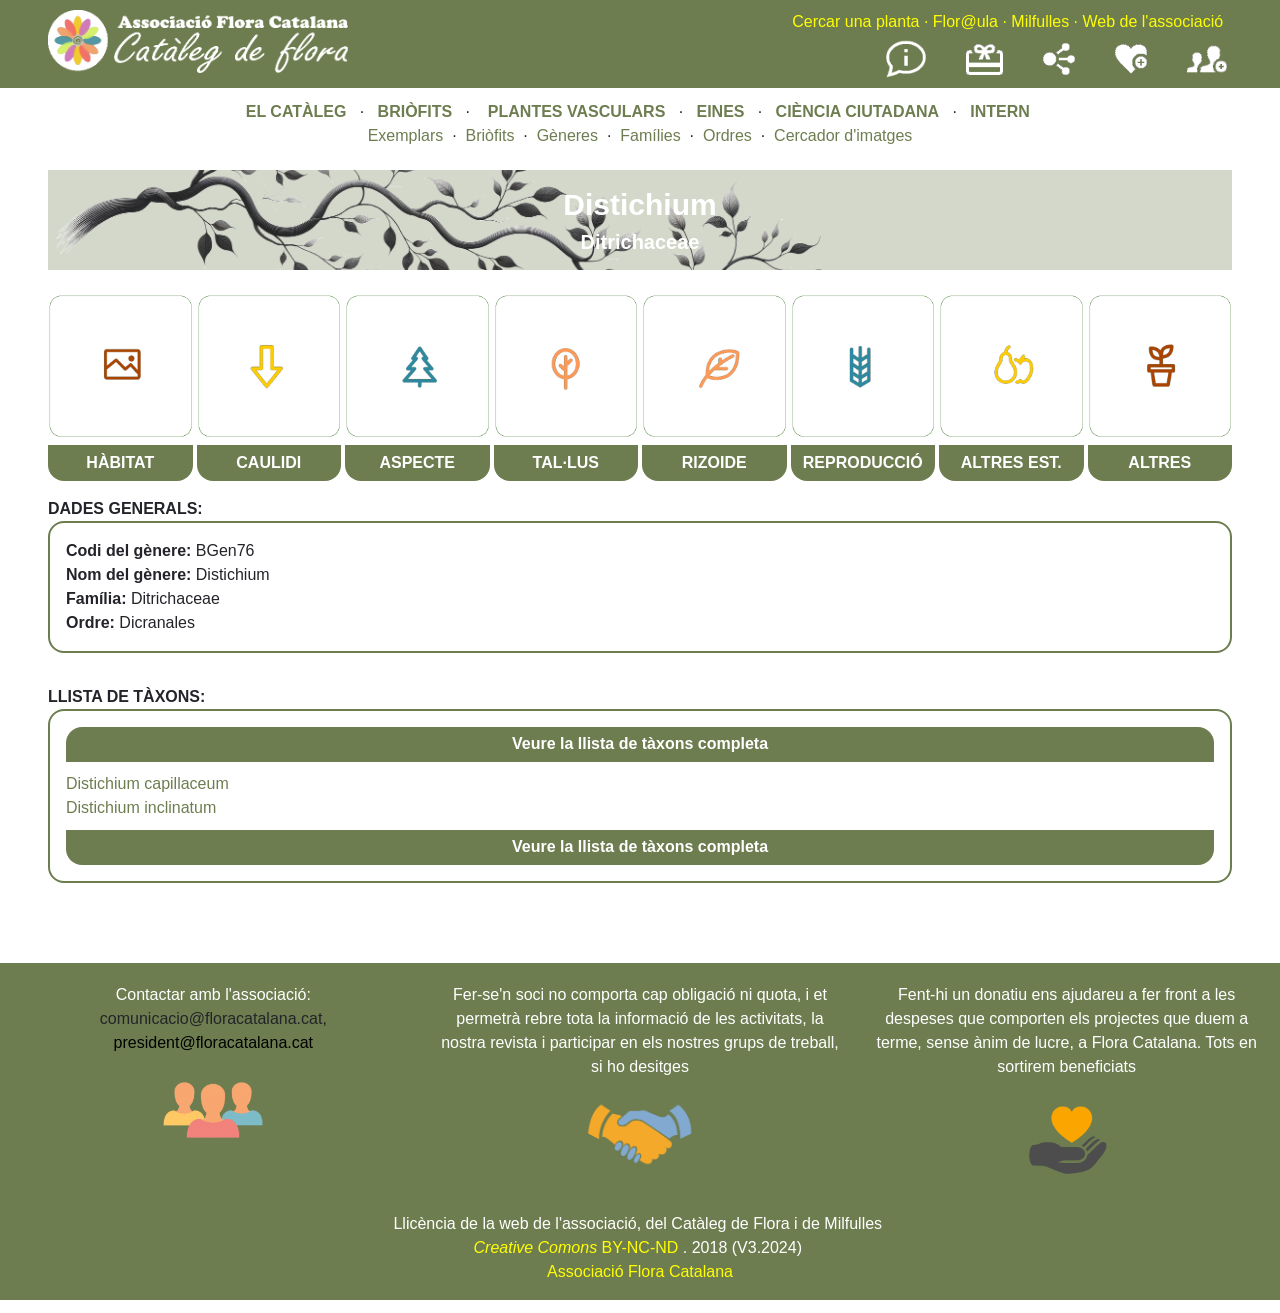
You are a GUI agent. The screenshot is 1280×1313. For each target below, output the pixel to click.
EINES (720, 111)
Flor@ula (965, 21)
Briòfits (490, 135)
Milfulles (1040, 21)
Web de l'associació (1152, 21)
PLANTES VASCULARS (577, 111)
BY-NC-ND (576, 1247)
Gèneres (567, 135)
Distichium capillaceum (147, 783)
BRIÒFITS (417, 111)
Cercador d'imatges (843, 135)
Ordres (727, 135)
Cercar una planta (855, 21)
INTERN (1000, 111)
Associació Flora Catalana (640, 1271)
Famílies (650, 135)
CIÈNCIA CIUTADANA (858, 111)
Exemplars (406, 135)
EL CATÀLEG (296, 111)
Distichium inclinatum (141, 807)
